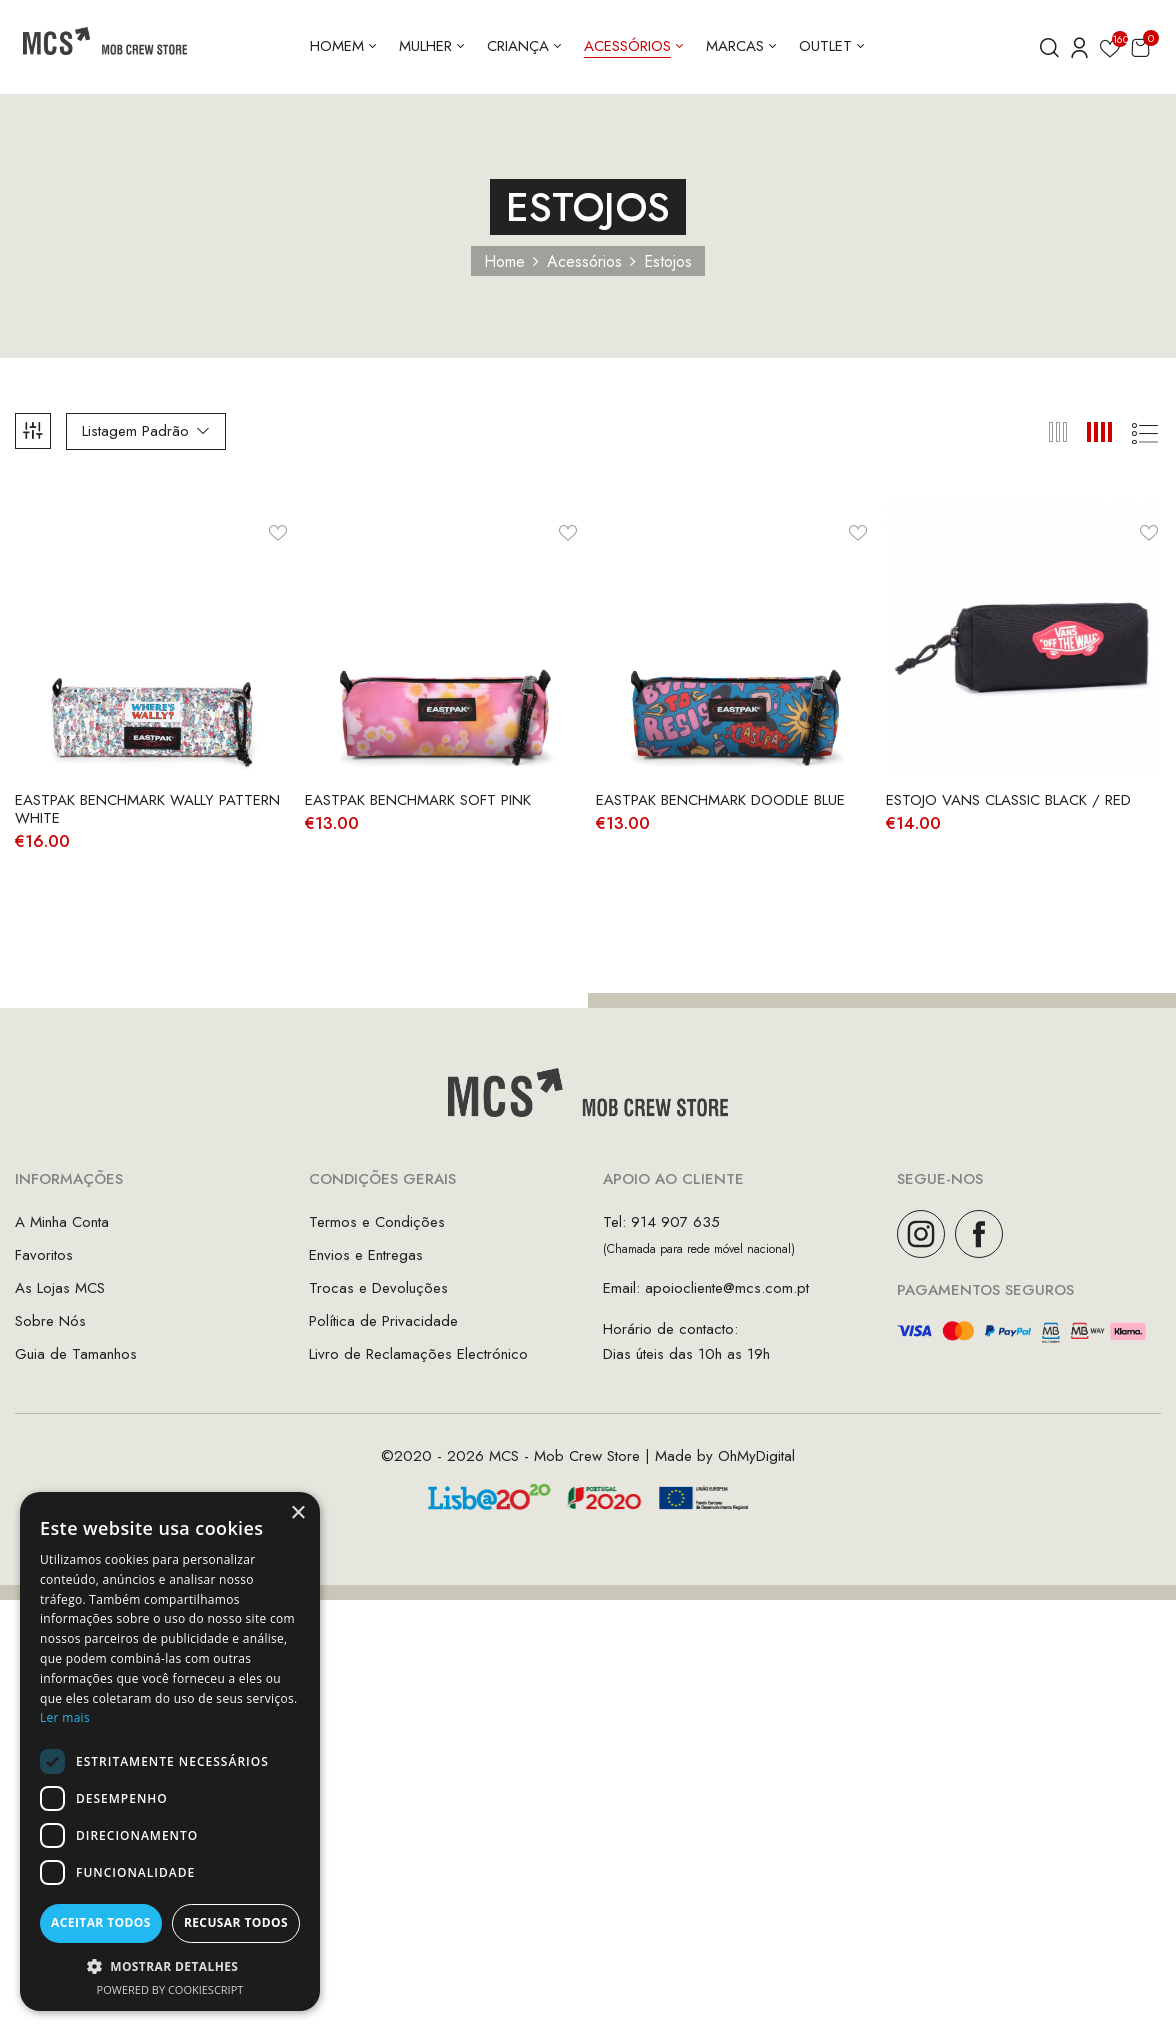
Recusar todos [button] (236, 1922)
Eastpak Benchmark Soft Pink (418, 800)
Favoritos (44, 1255)
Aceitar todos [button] (101, 1922)
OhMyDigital (756, 1456)
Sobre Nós (50, 1321)
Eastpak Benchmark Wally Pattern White (147, 809)
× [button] (297, 1513)
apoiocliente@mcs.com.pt (727, 1288)
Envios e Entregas (366, 1255)
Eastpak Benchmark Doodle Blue (720, 800)
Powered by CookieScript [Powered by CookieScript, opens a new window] (170, 1989)
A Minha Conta (62, 1222)
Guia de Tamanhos (76, 1354)
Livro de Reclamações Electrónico (418, 1354)
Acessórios (584, 261)
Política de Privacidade (383, 1321)
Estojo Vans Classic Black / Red (1008, 800)
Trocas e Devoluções (378, 1288)
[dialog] (170, 1751)
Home (504, 261)
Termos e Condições (377, 1222)
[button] (1140, 47)
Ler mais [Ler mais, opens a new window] (65, 1717)
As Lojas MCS (60, 1288)
